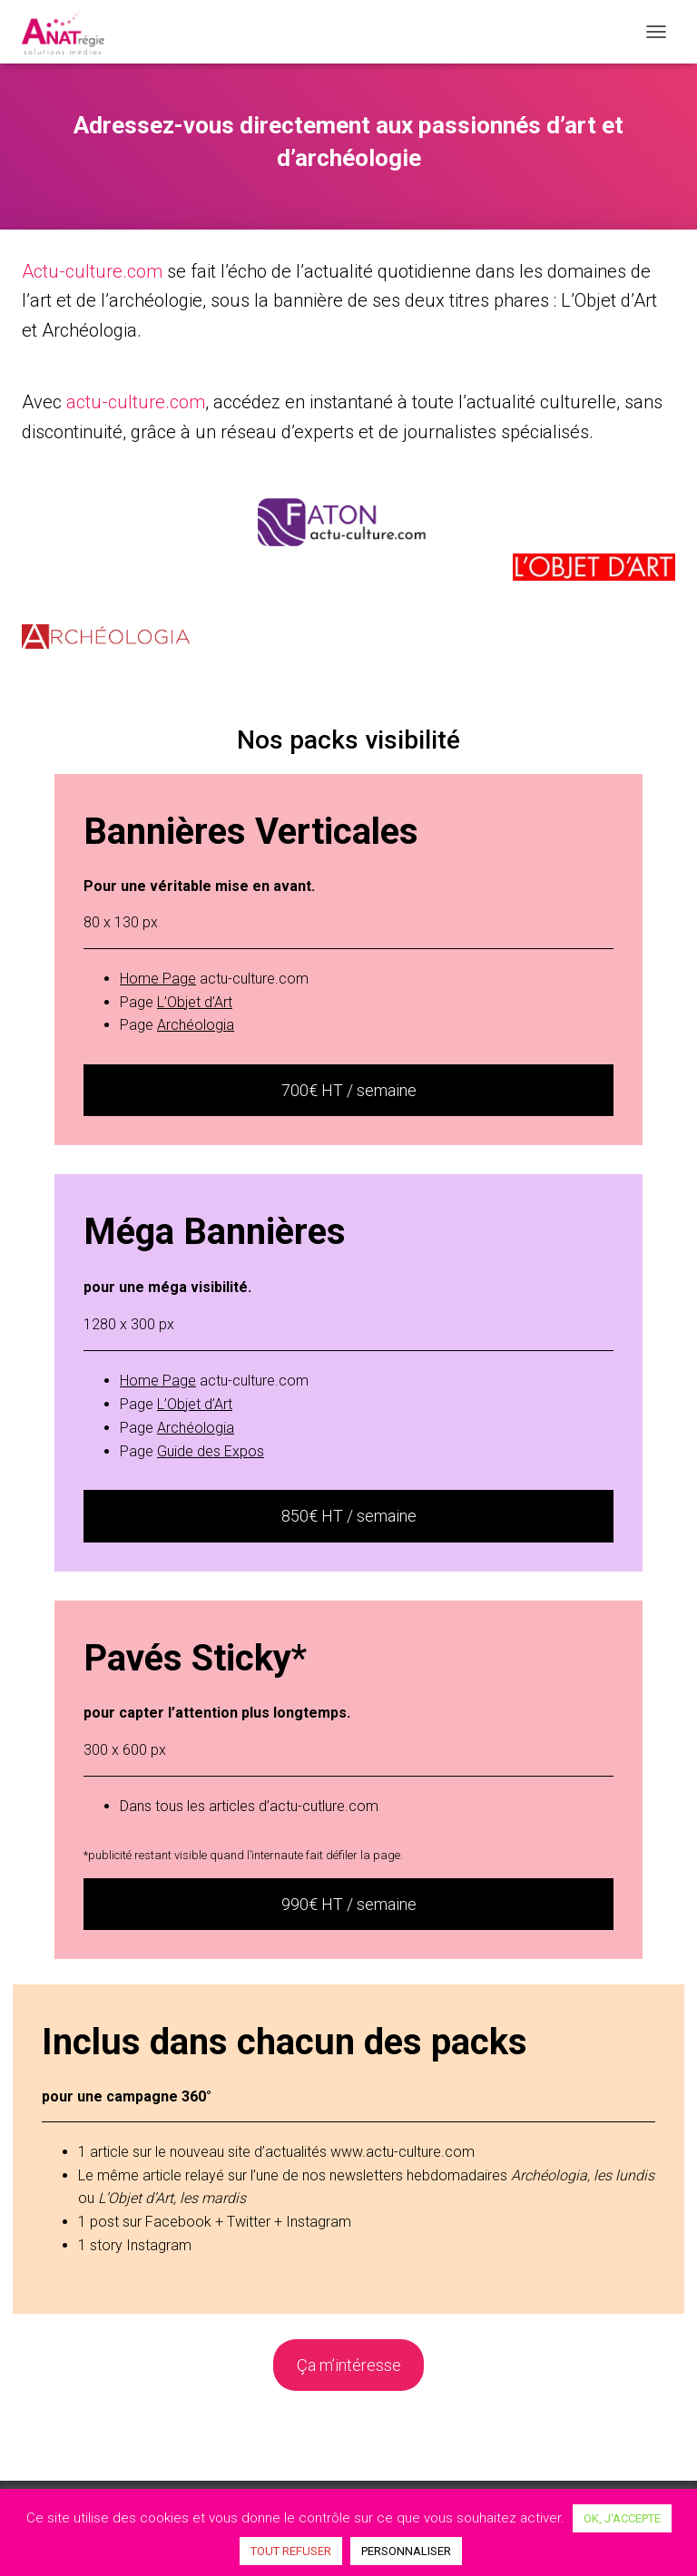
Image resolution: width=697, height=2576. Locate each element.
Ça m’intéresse (349, 2365)
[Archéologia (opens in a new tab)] (195, 1024)
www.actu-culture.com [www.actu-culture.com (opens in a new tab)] (402, 2151)
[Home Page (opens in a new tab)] (158, 1380)
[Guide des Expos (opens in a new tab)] (210, 1451)
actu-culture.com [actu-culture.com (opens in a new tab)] (135, 402)
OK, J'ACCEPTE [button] (622, 2518)
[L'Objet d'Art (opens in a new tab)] (194, 1002)
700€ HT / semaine (349, 1090)
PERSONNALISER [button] (406, 2551)
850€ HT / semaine (349, 1515)
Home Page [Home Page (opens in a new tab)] (158, 978)
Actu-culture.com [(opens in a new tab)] (92, 271)
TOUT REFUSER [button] (290, 2551)
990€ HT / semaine (349, 1904)
